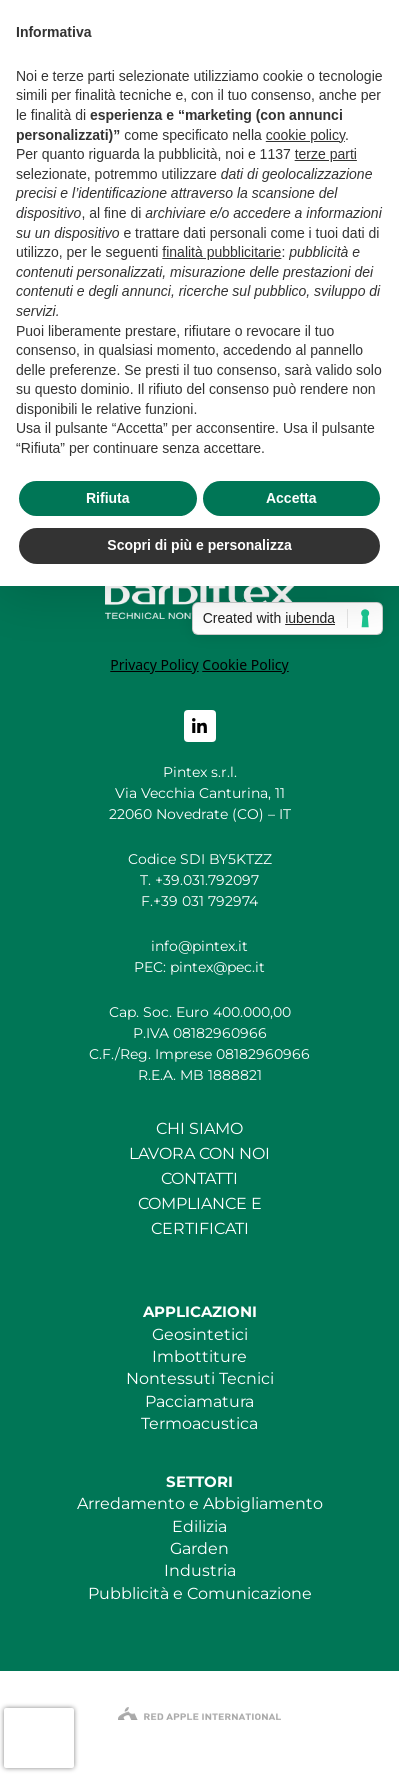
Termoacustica (199, 1423)
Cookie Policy (245, 664)
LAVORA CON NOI (199, 1153)
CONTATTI (199, 1178)
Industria (200, 1570)
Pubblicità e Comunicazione (200, 1593)
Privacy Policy (154, 664)
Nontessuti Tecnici (200, 1378)
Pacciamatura (199, 1401)
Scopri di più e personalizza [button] (199, 545)
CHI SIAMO (199, 1128)
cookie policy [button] (305, 135)
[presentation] (39, 1738)
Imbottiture (199, 1356)
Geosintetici (200, 1334)
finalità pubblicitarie (221, 252)
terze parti (326, 154)
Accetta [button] (291, 498)
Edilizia (199, 1526)
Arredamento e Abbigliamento (200, 1503)
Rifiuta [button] (108, 498)
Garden (199, 1548)
